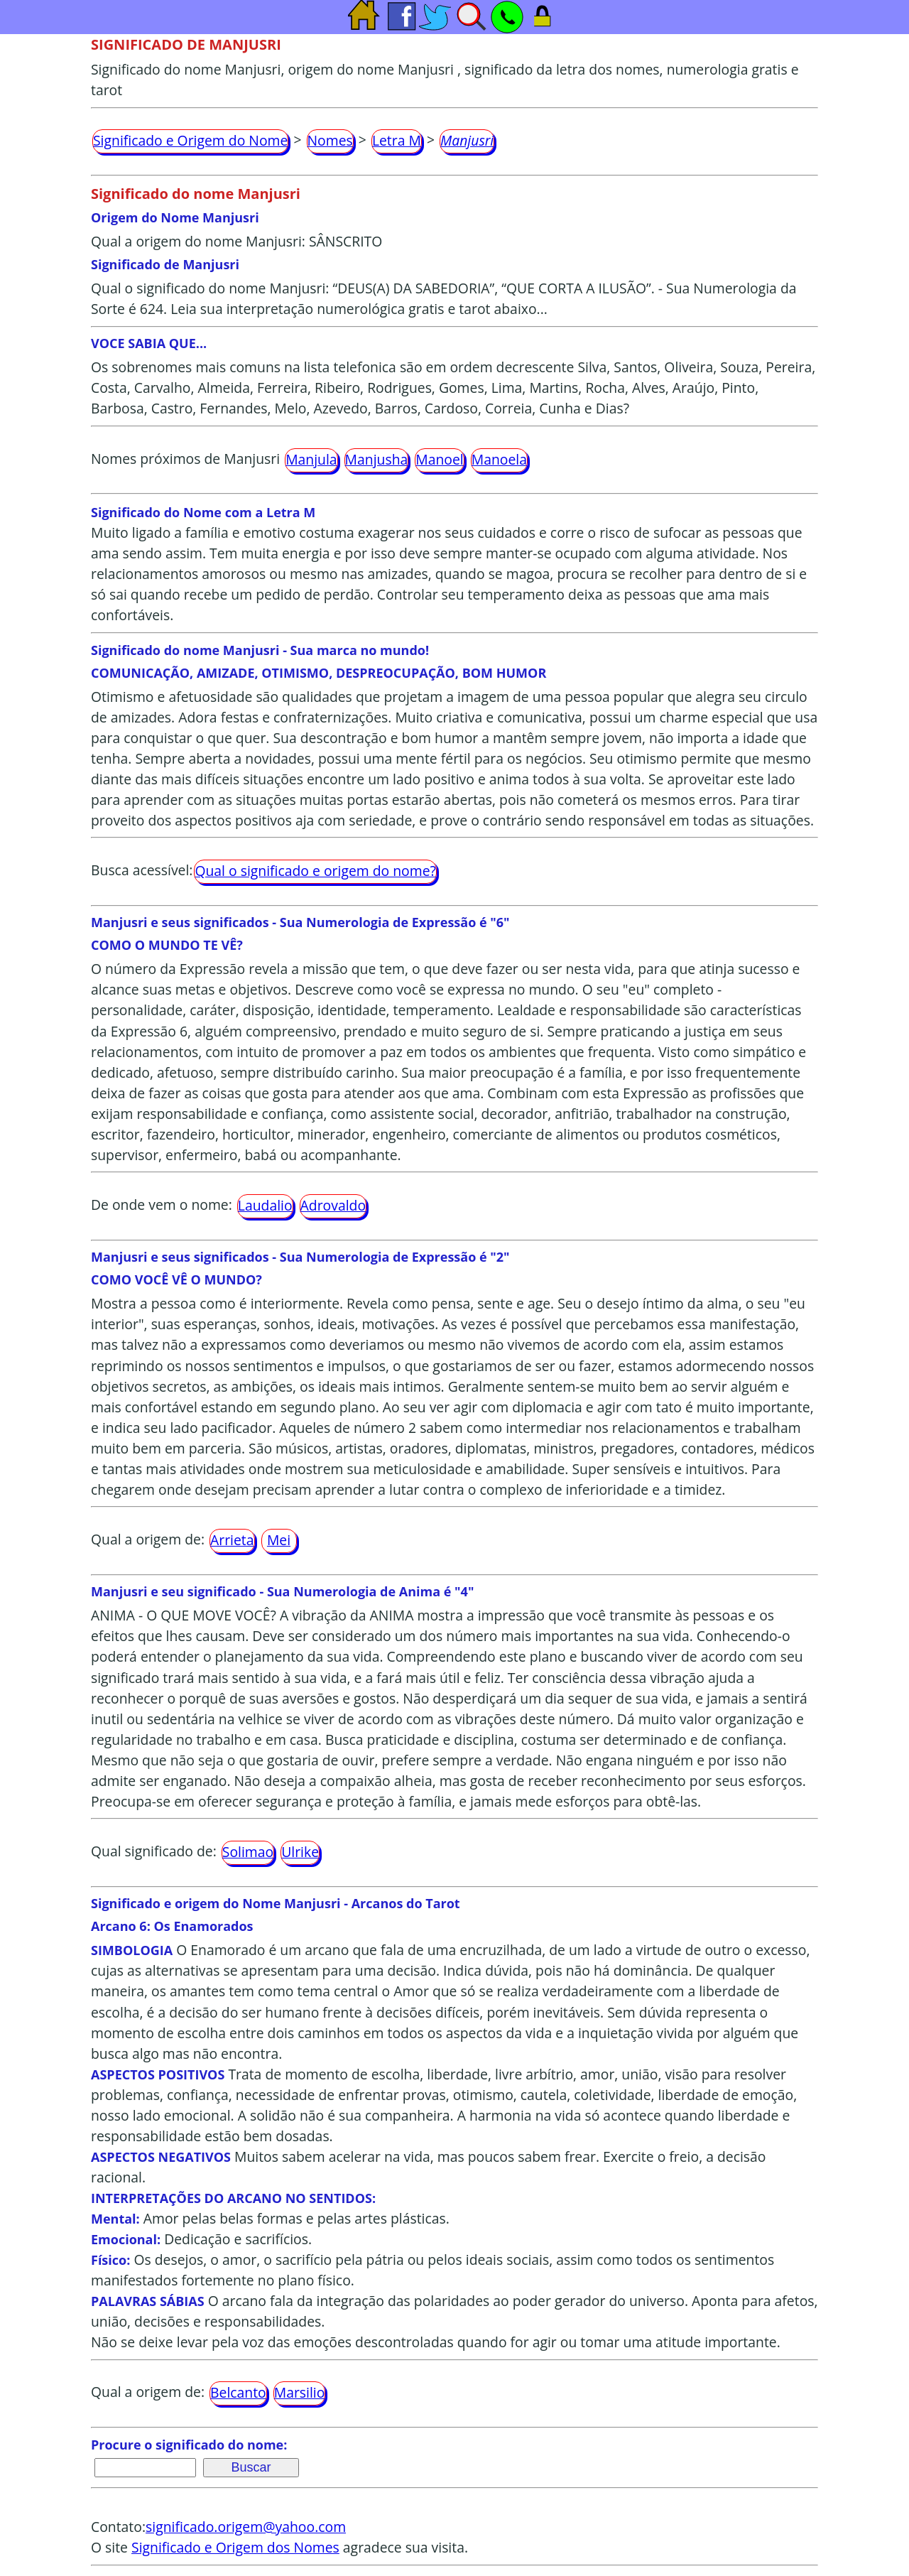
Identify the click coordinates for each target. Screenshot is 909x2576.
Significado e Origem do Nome (190, 140)
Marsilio (299, 2392)
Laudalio (265, 1205)
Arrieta (232, 1539)
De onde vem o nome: (161, 1204)
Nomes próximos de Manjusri (185, 458)
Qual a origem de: (148, 1539)
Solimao (247, 1851)
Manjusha (376, 459)
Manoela (499, 459)
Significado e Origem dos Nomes (235, 2547)
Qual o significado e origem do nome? (315, 870)
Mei (278, 1539)
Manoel (439, 459)
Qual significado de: (154, 1851)
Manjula (311, 459)
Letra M (396, 140)
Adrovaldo (333, 1205)
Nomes (330, 140)
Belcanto (238, 2392)
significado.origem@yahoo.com (246, 2526)
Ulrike (300, 1851)
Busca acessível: (141, 870)
